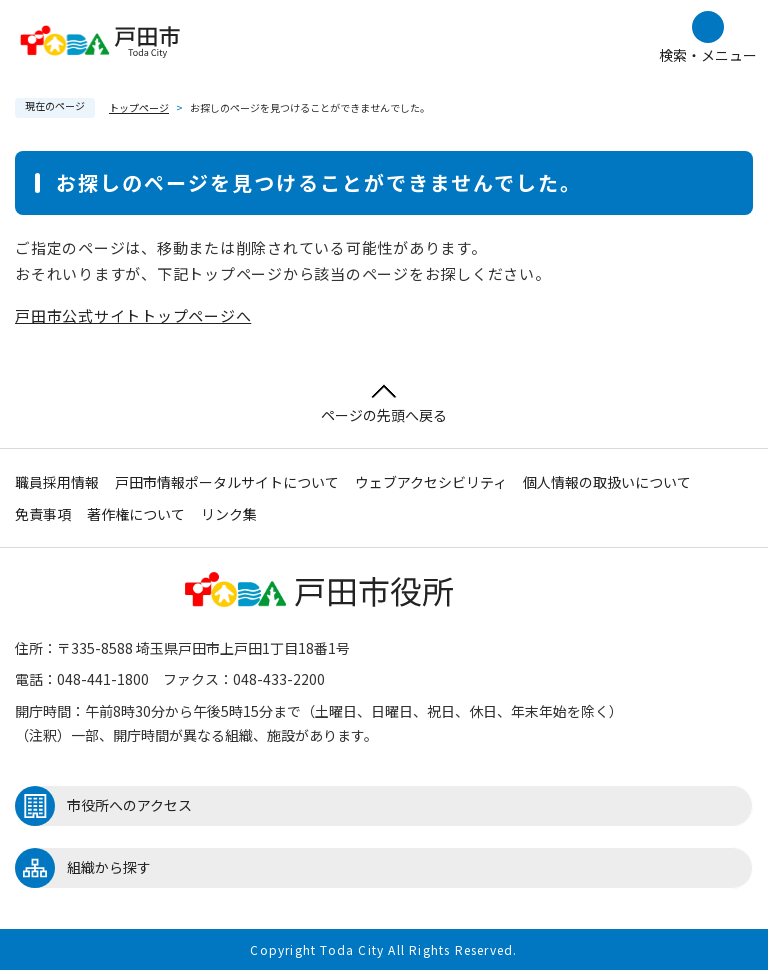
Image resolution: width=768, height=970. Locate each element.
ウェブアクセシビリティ (431, 482)
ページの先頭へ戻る (384, 404)
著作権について (136, 514)
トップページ (139, 107)
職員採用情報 (57, 482)
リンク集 (229, 514)
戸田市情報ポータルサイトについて (227, 482)
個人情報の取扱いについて (607, 482)
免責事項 (43, 514)
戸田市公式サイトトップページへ (133, 315)
